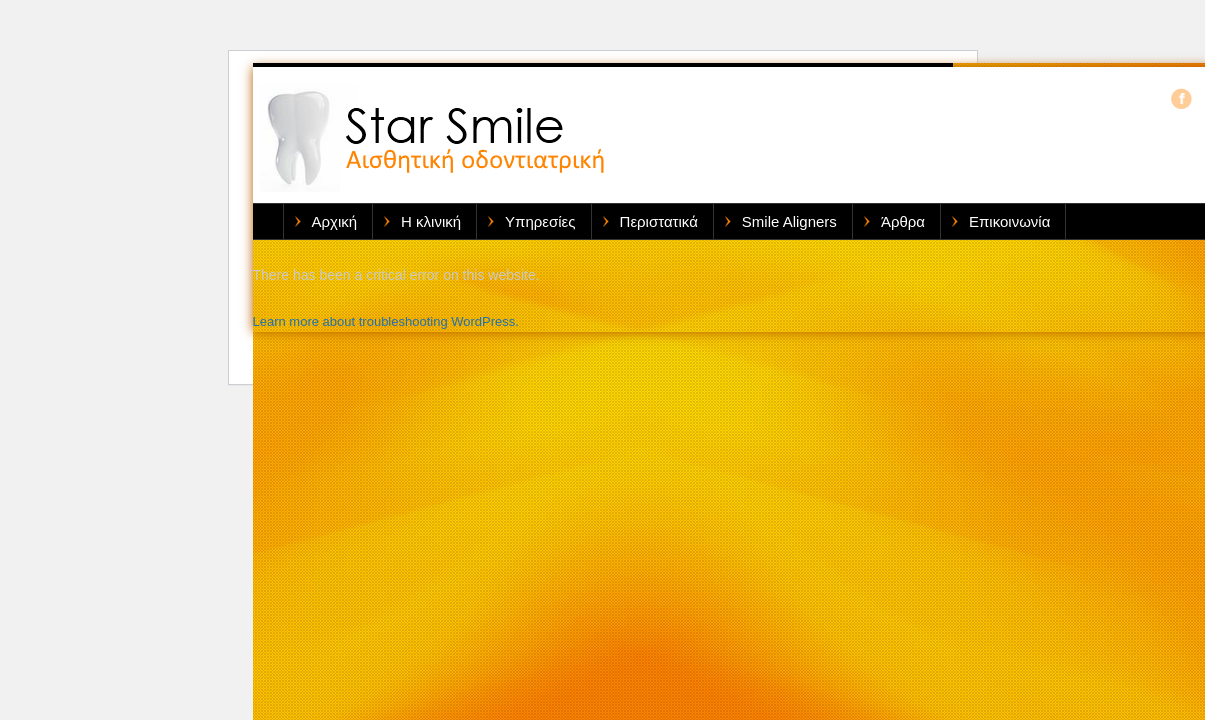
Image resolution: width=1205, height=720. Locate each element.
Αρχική (335, 221)
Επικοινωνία (1009, 221)
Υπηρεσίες (540, 221)
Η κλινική (431, 221)
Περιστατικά (659, 221)
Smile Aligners (789, 221)
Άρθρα (903, 221)
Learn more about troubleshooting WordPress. (386, 321)
